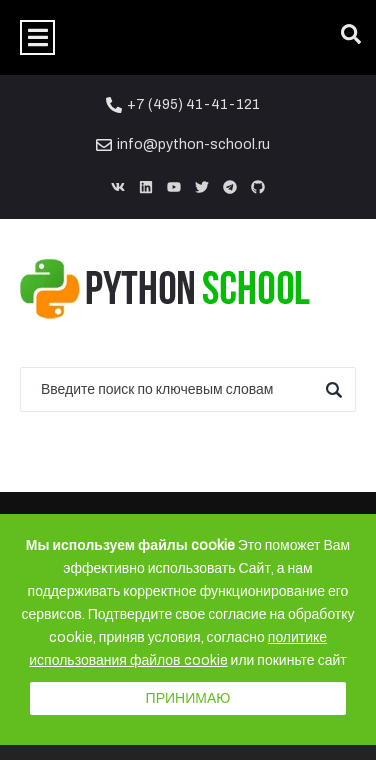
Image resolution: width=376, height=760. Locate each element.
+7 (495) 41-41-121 (193, 104)
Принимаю (188, 698)
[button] (37, 37)
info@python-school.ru (193, 144)
